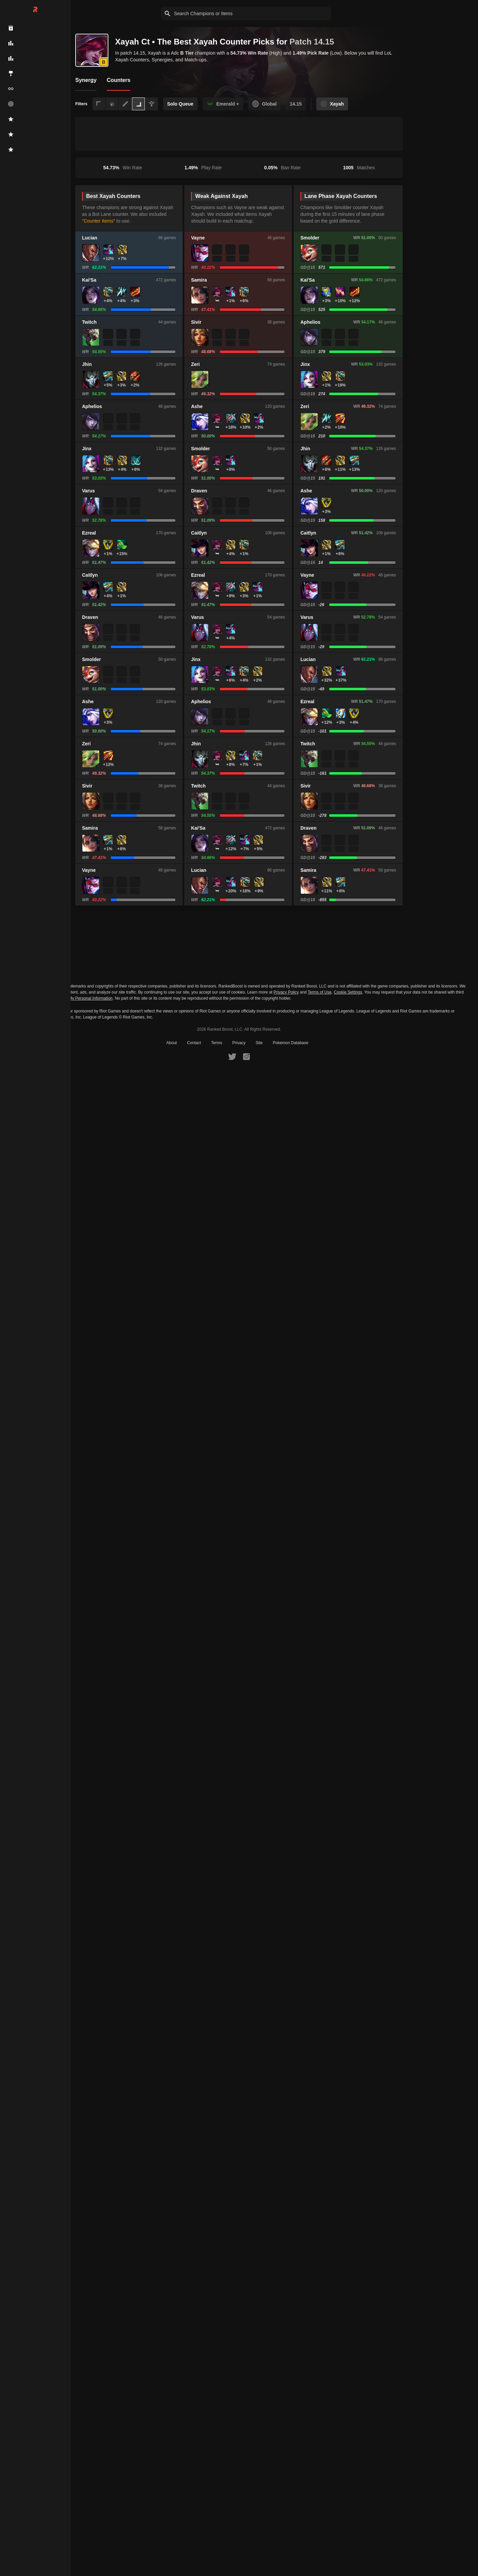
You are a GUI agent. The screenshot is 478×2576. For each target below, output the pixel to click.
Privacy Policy (286, 992)
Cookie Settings (348, 992)
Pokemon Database (290, 1042)
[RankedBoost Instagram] (246, 1056)
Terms (216, 1042)
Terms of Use (319, 992)
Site (259, 1042)
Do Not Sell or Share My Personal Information (71, 998)
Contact (194, 1042)
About (171, 1042)
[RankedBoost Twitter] (232, 1056)
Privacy (238, 1042)
